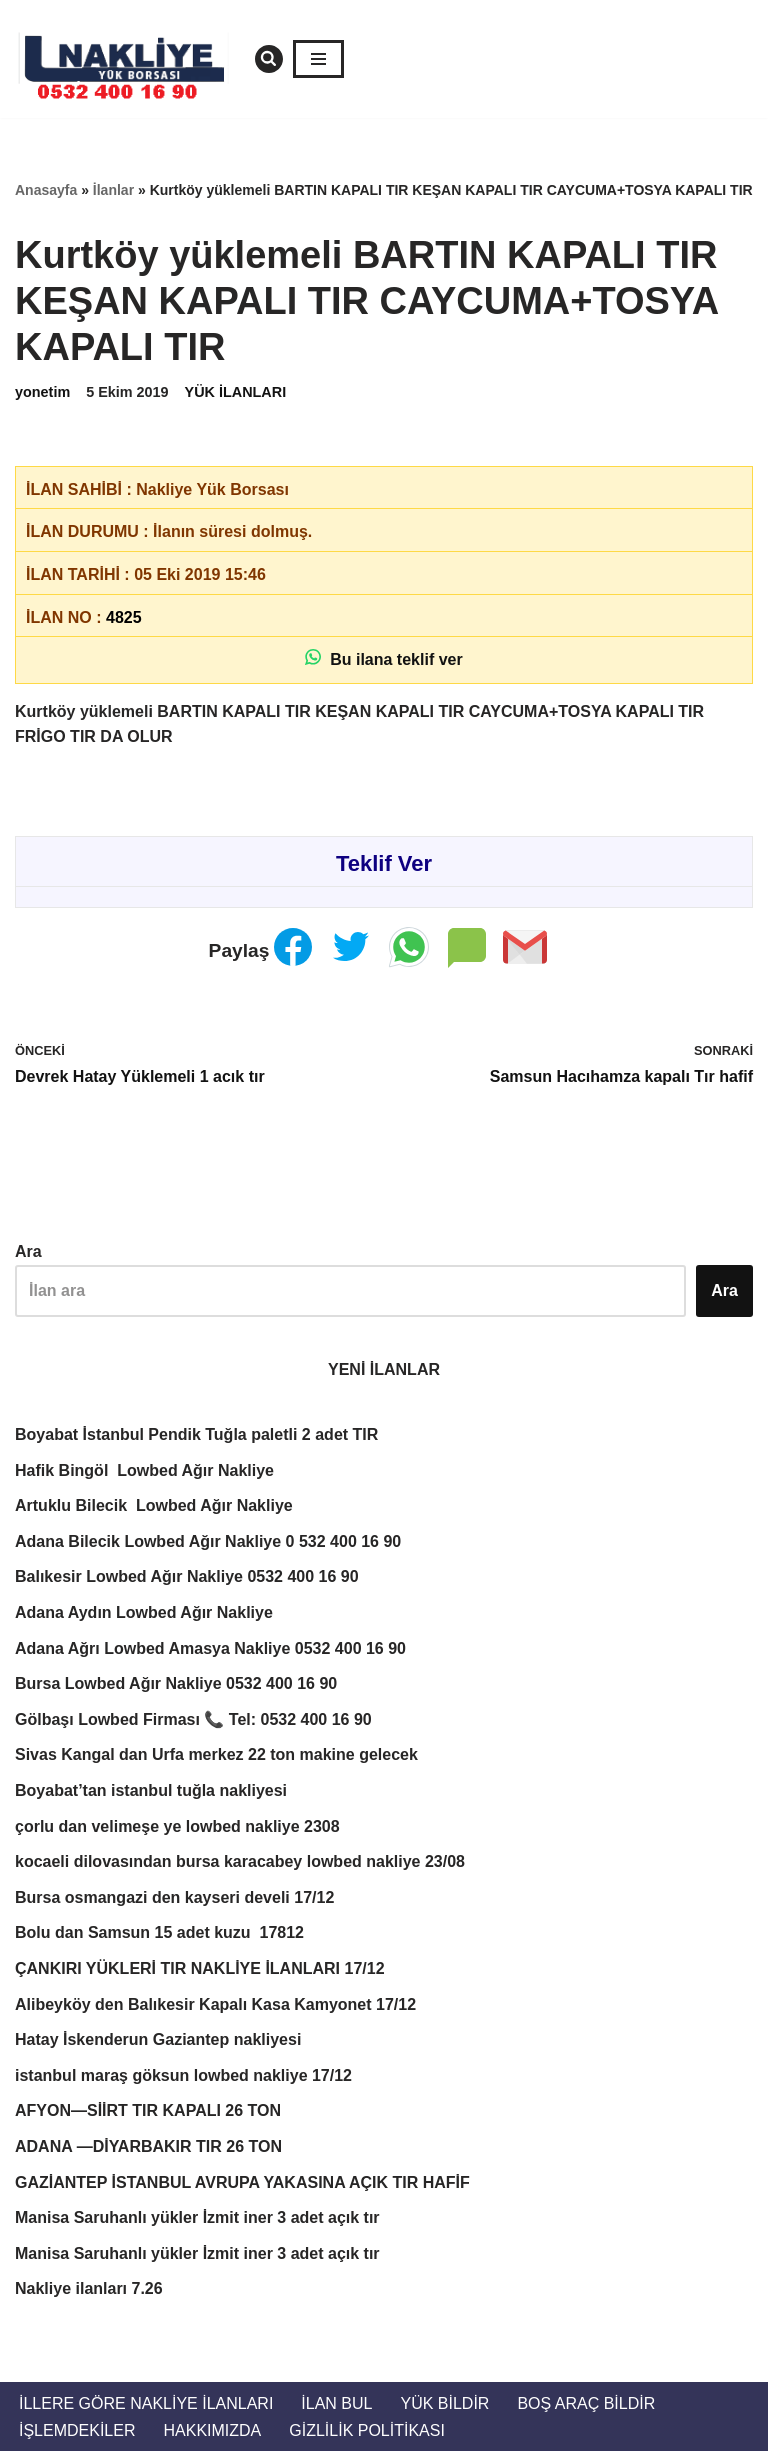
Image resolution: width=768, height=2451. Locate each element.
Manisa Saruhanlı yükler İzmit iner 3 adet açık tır (197, 2217)
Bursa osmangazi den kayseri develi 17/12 (174, 1897)
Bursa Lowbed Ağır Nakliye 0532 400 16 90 (176, 1683)
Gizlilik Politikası (367, 2430)
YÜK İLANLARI (236, 392)
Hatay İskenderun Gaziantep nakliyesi (158, 2039)
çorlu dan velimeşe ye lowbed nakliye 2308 (177, 1826)
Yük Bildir (444, 2403)
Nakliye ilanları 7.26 (89, 2288)
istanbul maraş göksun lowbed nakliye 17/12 (183, 2075)
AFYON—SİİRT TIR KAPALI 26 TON (148, 2110)
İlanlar (113, 190)
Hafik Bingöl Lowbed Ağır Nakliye (144, 1470)
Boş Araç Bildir (586, 2403)
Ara (28, 1251)
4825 (124, 617)
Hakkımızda (212, 2430)
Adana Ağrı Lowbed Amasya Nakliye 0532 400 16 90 (210, 1648)
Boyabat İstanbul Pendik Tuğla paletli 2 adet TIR (196, 1434)
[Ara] (269, 59)
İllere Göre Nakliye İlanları (146, 2403)
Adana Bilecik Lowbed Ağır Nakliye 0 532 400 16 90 (208, 1541)
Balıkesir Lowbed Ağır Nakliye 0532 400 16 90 (187, 1576)
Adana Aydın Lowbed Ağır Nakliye (144, 1612)
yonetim (42, 392)
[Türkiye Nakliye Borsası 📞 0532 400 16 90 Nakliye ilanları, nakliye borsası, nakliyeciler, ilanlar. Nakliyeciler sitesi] (130, 59)
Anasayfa (46, 190)
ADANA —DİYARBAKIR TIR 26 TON (148, 2146)
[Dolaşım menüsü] (318, 59)
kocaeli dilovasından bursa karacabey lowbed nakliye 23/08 (240, 1861)
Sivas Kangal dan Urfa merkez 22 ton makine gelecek (216, 1754)
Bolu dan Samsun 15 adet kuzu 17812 (159, 1932)
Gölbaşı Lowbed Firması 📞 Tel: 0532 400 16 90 (193, 1719)
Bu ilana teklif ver (383, 658)
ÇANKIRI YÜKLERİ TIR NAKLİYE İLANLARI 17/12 (200, 1968)
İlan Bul (336, 2403)
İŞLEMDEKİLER (77, 2430)
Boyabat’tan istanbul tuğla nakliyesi (153, 1790)
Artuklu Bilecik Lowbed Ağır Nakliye (154, 1505)
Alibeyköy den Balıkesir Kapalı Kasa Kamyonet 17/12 (215, 2004)
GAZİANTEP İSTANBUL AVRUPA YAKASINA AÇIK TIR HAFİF (242, 2182)
